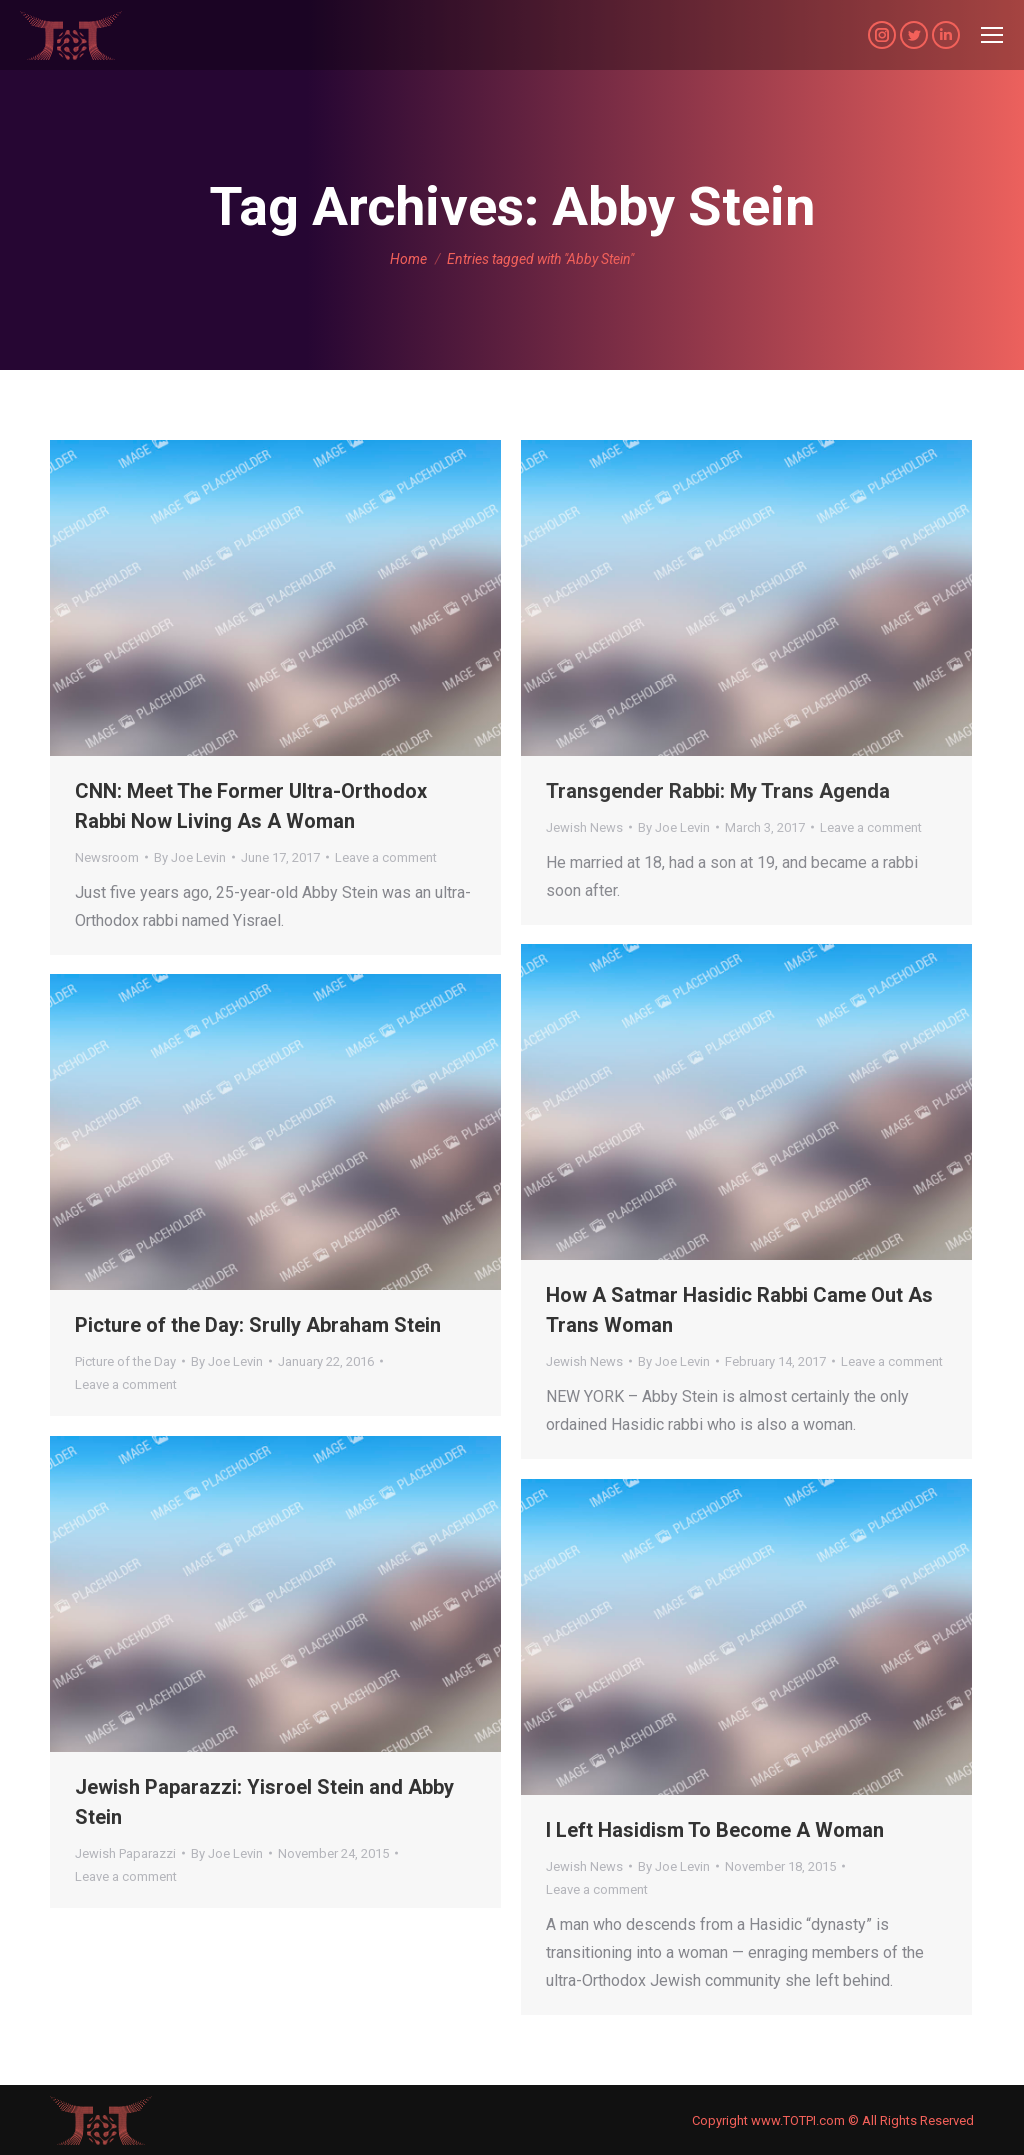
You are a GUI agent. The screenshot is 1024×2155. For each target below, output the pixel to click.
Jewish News (584, 827)
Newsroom (107, 857)
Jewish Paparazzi (125, 1853)
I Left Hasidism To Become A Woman (715, 1830)
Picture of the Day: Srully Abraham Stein (258, 1325)
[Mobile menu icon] (992, 35)
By (190, 857)
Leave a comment (386, 857)
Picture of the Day (125, 1361)
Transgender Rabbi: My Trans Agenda (718, 791)
